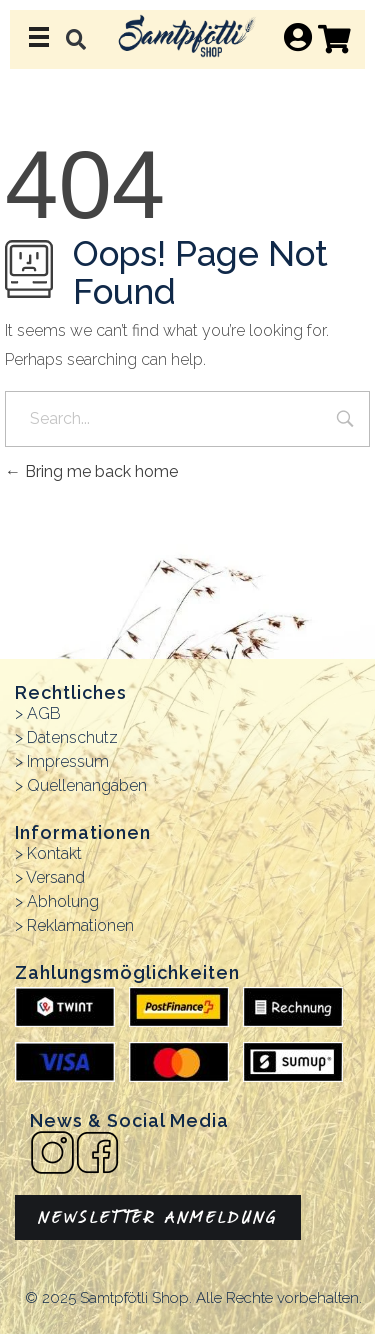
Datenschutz (72, 737)
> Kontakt (48, 853)
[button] (75, 39)
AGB (44, 713)
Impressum (68, 761)
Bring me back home (91, 471)
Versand (55, 877)
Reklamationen (80, 925)
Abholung (63, 901)
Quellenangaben (87, 785)
